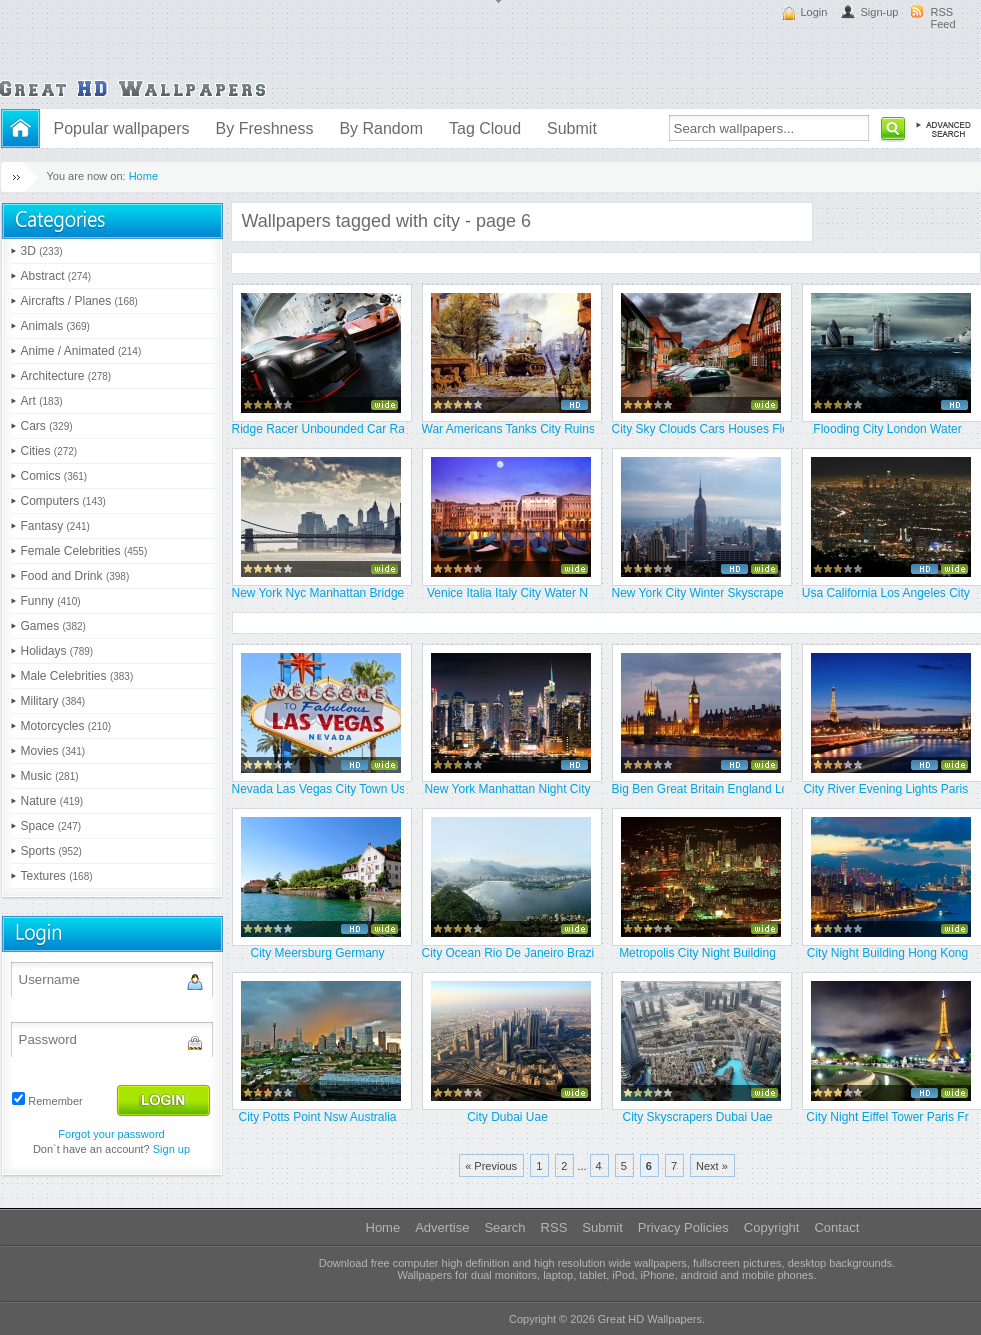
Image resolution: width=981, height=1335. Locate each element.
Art (42, 401)
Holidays (57, 651)
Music (50, 776)
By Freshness (265, 128)
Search (504, 1227)
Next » (712, 1166)
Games (53, 626)
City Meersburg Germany (317, 953)
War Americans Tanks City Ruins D (508, 429)
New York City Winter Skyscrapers (698, 593)
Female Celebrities (84, 551)
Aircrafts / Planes (79, 301)
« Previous (491, 1166)
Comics (54, 476)
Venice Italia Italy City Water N (507, 593)
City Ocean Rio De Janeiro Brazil (508, 953)
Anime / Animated (81, 351)
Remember (55, 1101)
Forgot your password (111, 1134)
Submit (572, 128)
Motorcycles (66, 726)
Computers (63, 501)
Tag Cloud (485, 128)
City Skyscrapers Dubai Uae (697, 1117)
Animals (55, 326)
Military (53, 701)
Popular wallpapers (122, 128)
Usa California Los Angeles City (887, 593)
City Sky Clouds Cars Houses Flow (698, 429)
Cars (47, 426)
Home (143, 176)
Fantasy (55, 526)
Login (814, 12)
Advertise (442, 1227)
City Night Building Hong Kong (887, 953)
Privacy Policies (683, 1227)
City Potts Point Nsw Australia (317, 1117)
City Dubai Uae (507, 1117)
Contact (836, 1227)
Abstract (56, 276)
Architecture (66, 376)
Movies (53, 751)
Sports (51, 851)
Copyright (772, 1227)
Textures (57, 876)
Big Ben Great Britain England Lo (698, 789)
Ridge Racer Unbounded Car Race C (318, 429)
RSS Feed (943, 18)
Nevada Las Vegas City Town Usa (318, 789)
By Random (381, 128)
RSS (554, 1227)
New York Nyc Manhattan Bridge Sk (318, 593)
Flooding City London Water (887, 429)
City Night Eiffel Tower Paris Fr (887, 1117)
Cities (49, 451)
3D (42, 251)
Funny (51, 601)
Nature (52, 801)
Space (51, 826)
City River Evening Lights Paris (887, 789)
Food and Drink (75, 576)
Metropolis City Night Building (697, 953)
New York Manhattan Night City (507, 789)
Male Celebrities (77, 676)
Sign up (171, 1149)
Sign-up (880, 12)
